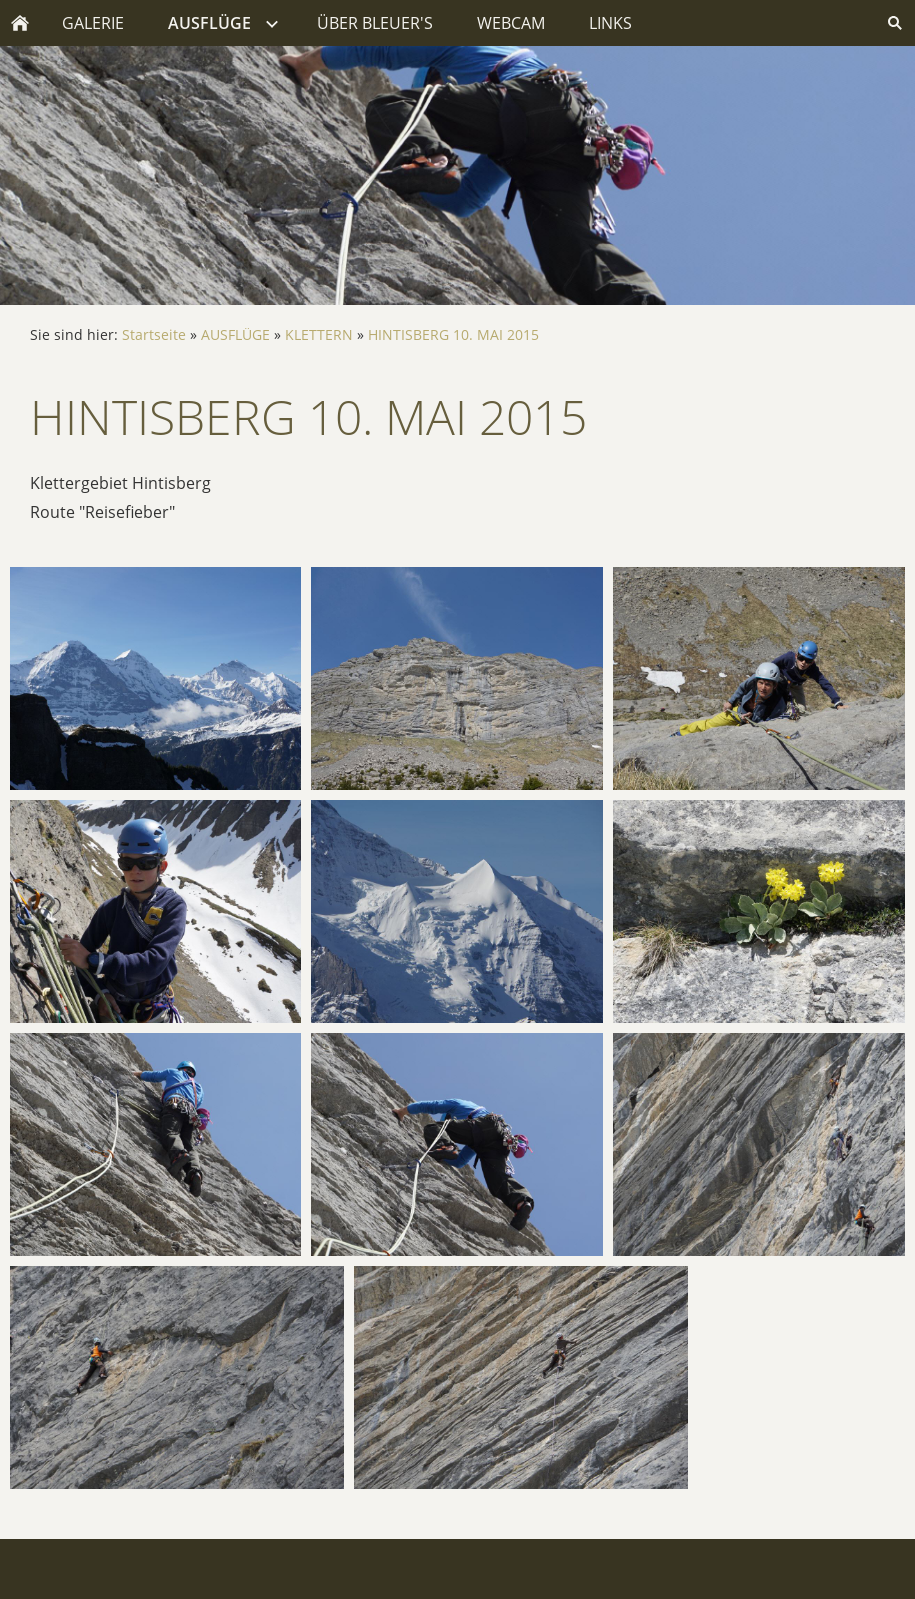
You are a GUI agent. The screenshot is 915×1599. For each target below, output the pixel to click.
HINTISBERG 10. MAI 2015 (453, 334)
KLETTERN (319, 334)
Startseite (154, 334)
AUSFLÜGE (235, 334)
